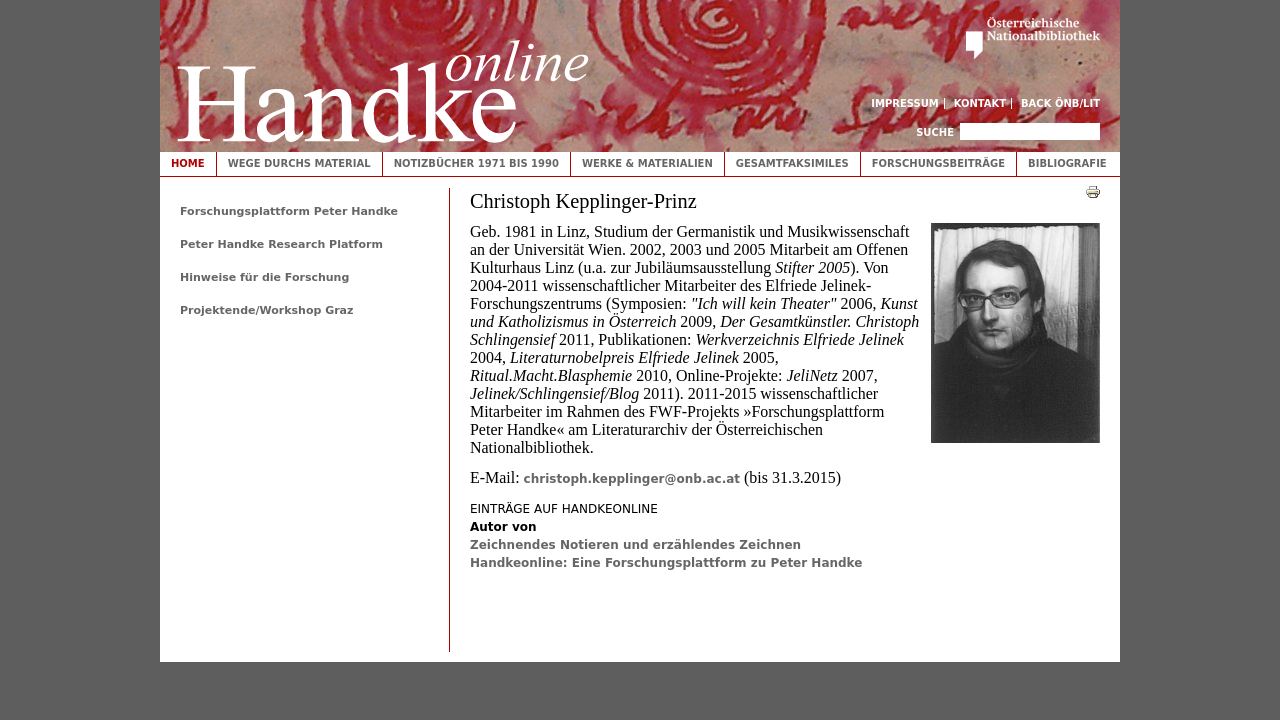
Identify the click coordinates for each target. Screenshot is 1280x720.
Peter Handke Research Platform (281, 244)
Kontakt (980, 103)
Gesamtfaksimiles (792, 163)
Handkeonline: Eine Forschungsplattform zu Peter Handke (666, 563)
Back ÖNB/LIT (1060, 103)
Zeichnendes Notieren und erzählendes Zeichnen (635, 545)
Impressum (905, 103)
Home (188, 163)
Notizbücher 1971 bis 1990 (476, 163)
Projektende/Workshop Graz (266, 310)
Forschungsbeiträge (938, 163)
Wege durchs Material (299, 163)
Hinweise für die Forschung (264, 277)
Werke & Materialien (647, 163)
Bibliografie (1067, 163)
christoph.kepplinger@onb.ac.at (632, 479)
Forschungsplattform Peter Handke (289, 211)
